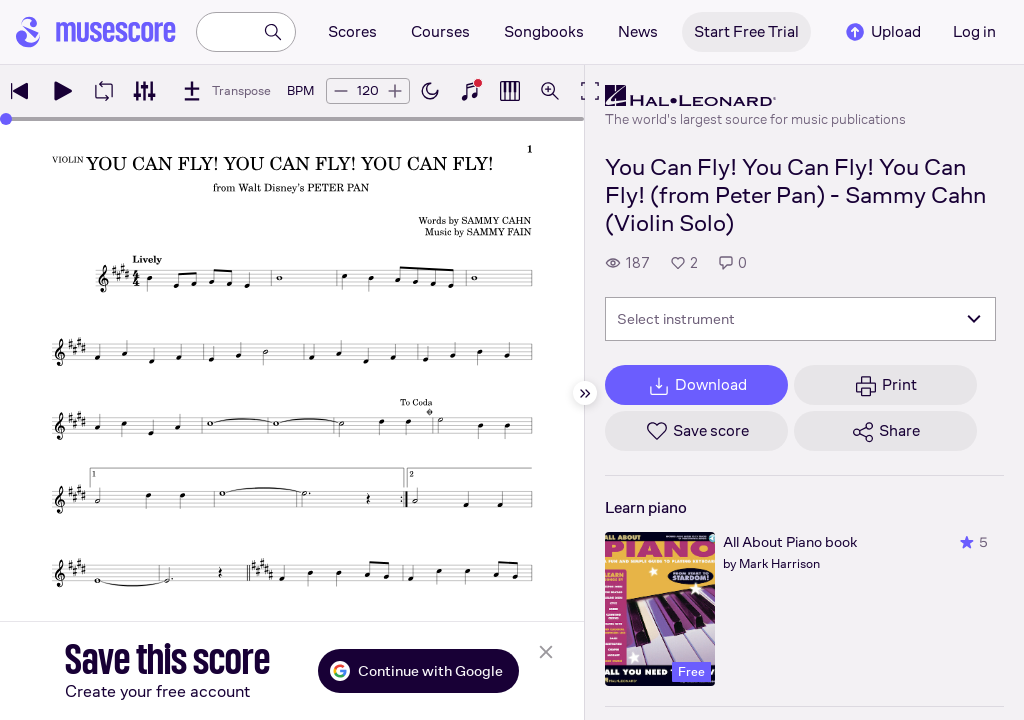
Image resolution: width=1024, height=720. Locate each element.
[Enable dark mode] (430, 91)
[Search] (273, 32)
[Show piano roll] (510, 91)
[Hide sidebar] (585, 393)
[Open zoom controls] (550, 91)
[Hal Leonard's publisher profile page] (755, 96)
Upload (882, 32)
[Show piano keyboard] (470, 91)
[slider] (6, 119)
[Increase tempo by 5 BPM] (395, 91)
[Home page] (96, 32)
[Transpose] (225, 91)
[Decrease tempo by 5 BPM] (341, 91)
